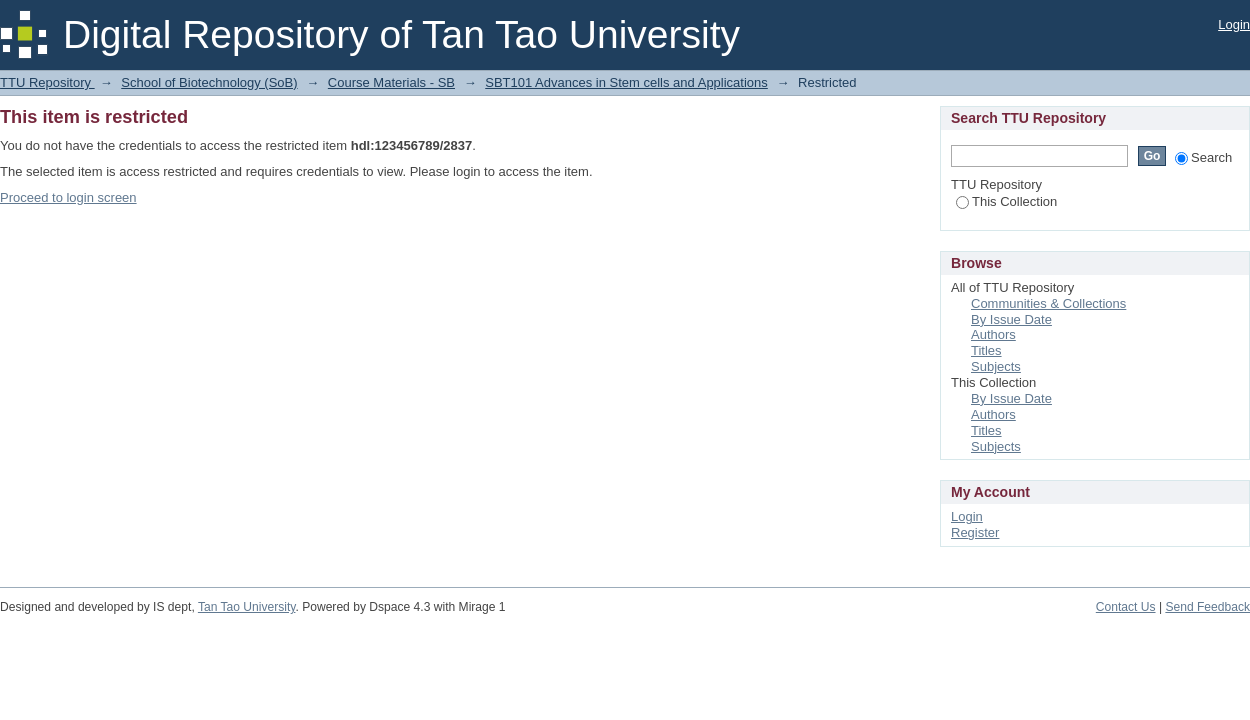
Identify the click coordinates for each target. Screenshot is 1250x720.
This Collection (1006, 201)
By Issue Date (1011, 319)
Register (975, 532)
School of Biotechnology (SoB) (209, 82)
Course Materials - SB (391, 82)
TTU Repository (47, 82)
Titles (986, 350)
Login (1234, 24)
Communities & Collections (1048, 303)
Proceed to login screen (68, 197)
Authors (993, 334)
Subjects (996, 366)
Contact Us (1126, 607)
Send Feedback (1207, 607)
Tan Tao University (247, 607)
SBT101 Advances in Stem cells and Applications (626, 82)
